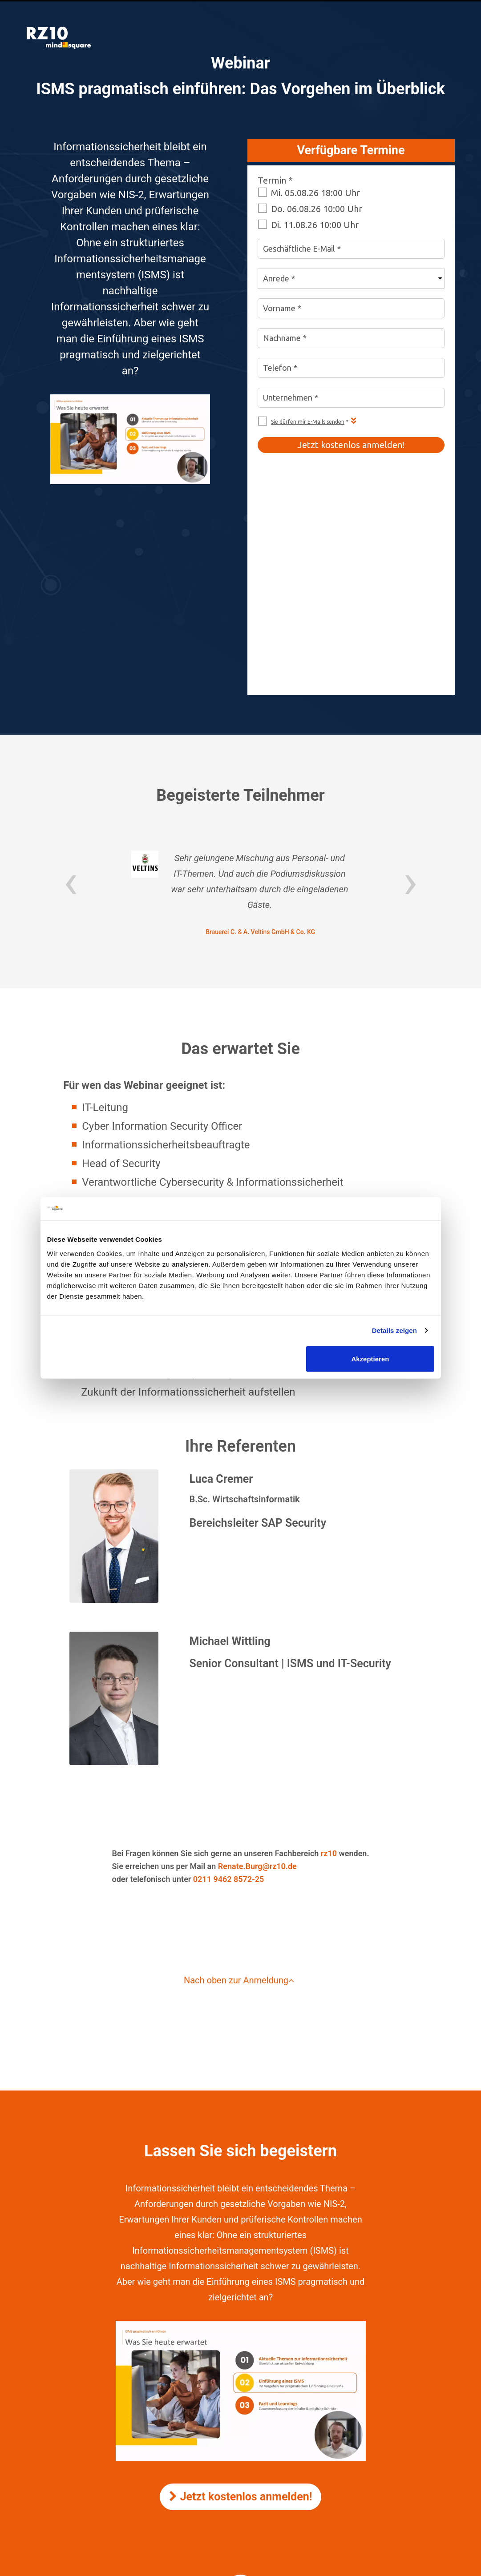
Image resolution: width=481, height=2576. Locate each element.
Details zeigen (394, 1330)
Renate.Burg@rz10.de (257, 1664)
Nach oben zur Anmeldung (240, 1778)
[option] (240, 691)
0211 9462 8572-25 (228, 1677)
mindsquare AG (265, 2441)
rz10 (329, 1651)
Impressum (239, 2416)
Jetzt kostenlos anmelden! (240, 2294)
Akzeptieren (370, 1358)
